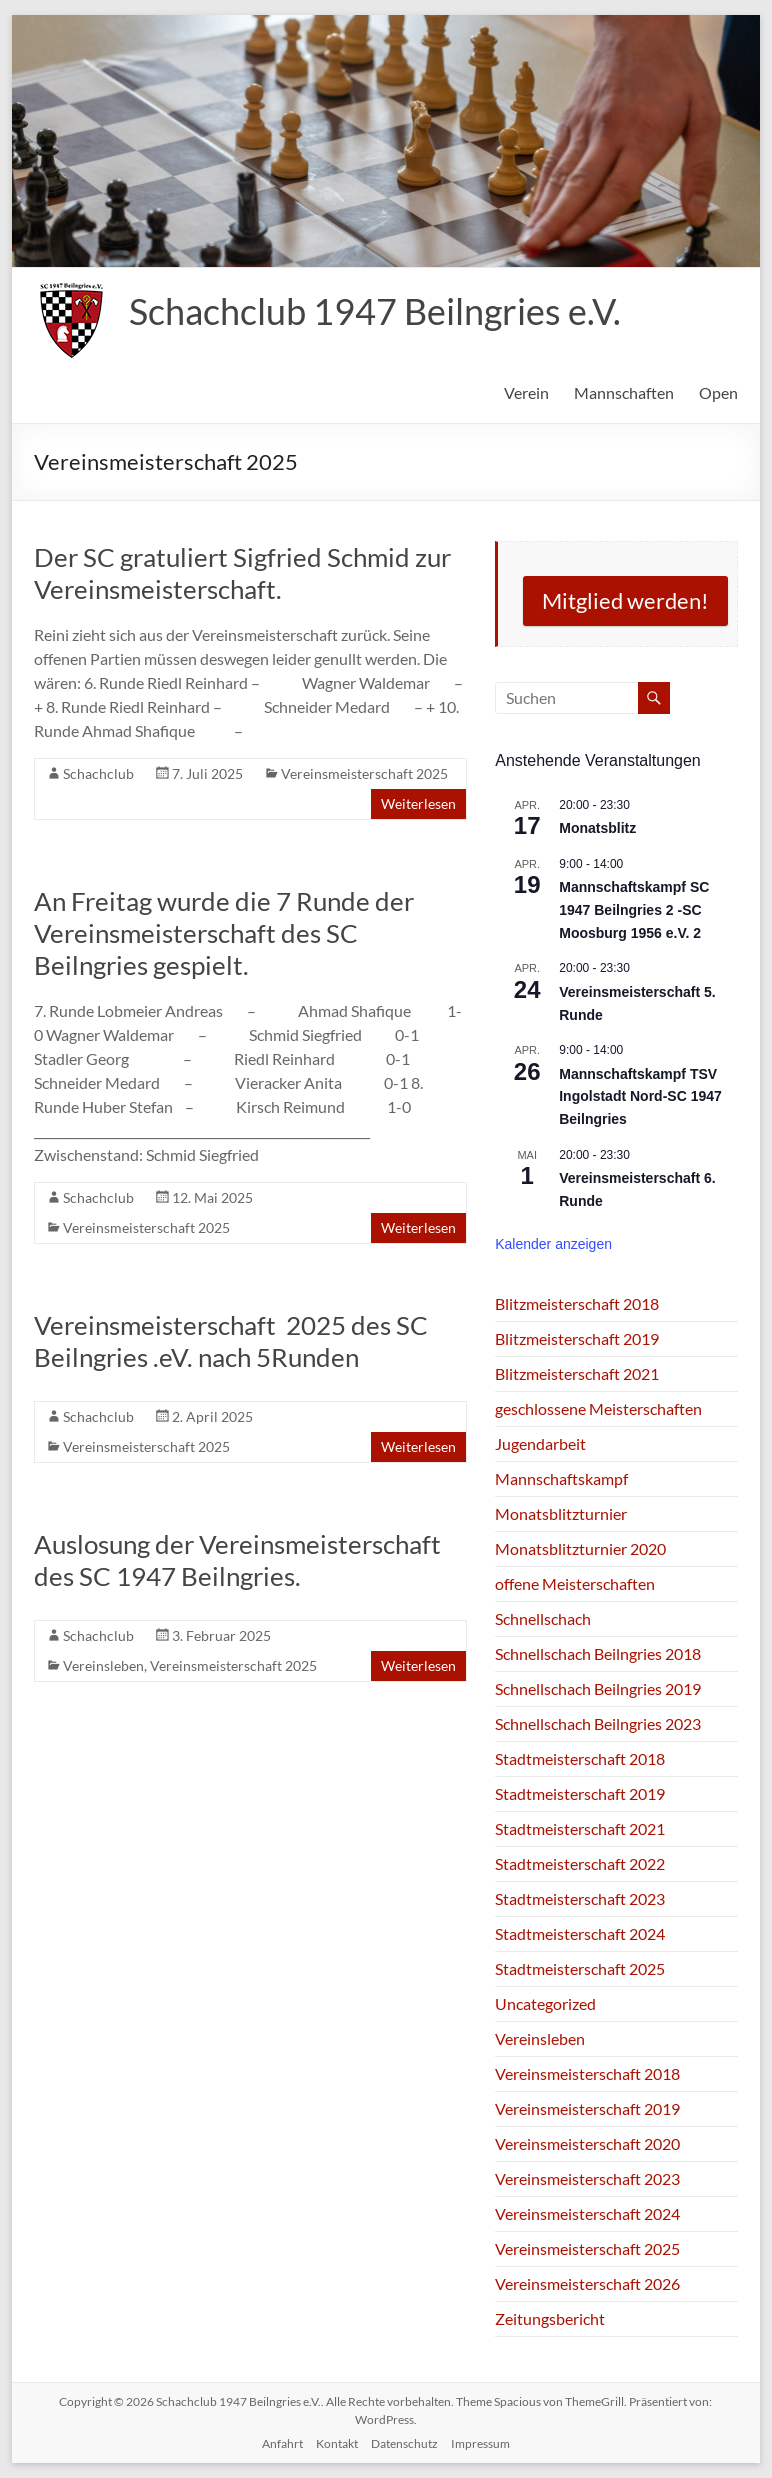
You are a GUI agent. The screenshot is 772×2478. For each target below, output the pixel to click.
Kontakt (337, 2443)
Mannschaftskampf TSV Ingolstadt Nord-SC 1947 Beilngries (640, 1096)
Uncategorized (545, 2003)
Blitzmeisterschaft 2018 (577, 1303)
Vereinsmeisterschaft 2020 (587, 2143)
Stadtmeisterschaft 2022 (580, 1863)
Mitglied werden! (625, 600)
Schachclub (98, 773)
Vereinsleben (103, 1665)
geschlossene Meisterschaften (598, 1408)
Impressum (480, 2443)
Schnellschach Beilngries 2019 (598, 1688)
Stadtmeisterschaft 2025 (580, 1968)
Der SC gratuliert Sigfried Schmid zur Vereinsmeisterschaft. (242, 573)
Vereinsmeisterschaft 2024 (587, 2213)
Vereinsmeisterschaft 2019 (587, 2108)
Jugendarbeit (540, 1443)
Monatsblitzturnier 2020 (580, 1548)
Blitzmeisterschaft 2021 (577, 1373)
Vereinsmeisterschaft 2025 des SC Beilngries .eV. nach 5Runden (231, 1341)
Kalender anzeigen (553, 1244)
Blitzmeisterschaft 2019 (577, 1338)
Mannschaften (624, 392)
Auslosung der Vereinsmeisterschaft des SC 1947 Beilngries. (237, 1560)
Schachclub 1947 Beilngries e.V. (375, 311)
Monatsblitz (597, 828)
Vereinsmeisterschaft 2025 (364, 773)
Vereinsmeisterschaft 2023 (587, 2178)
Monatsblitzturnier (561, 1513)
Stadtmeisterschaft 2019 (580, 1793)
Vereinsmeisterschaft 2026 (587, 2283)
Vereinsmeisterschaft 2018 (587, 2073)
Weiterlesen (418, 803)
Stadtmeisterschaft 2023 (580, 1898)
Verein (526, 392)
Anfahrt (282, 2443)
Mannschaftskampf (561, 1478)
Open (718, 392)
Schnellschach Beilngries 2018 (598, 1653)
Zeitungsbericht (550, 2318)
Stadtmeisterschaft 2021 (580, 1828)
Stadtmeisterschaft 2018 (580, 1758)
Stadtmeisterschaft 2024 (580, 1933)
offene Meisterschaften (575, 1583)
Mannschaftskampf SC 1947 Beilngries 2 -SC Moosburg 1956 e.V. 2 (634, 909)
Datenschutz (404, 2443)
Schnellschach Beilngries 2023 (598, 1723)
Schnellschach (543, 1618)
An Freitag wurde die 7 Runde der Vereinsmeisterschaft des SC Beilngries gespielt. (224, 933)
